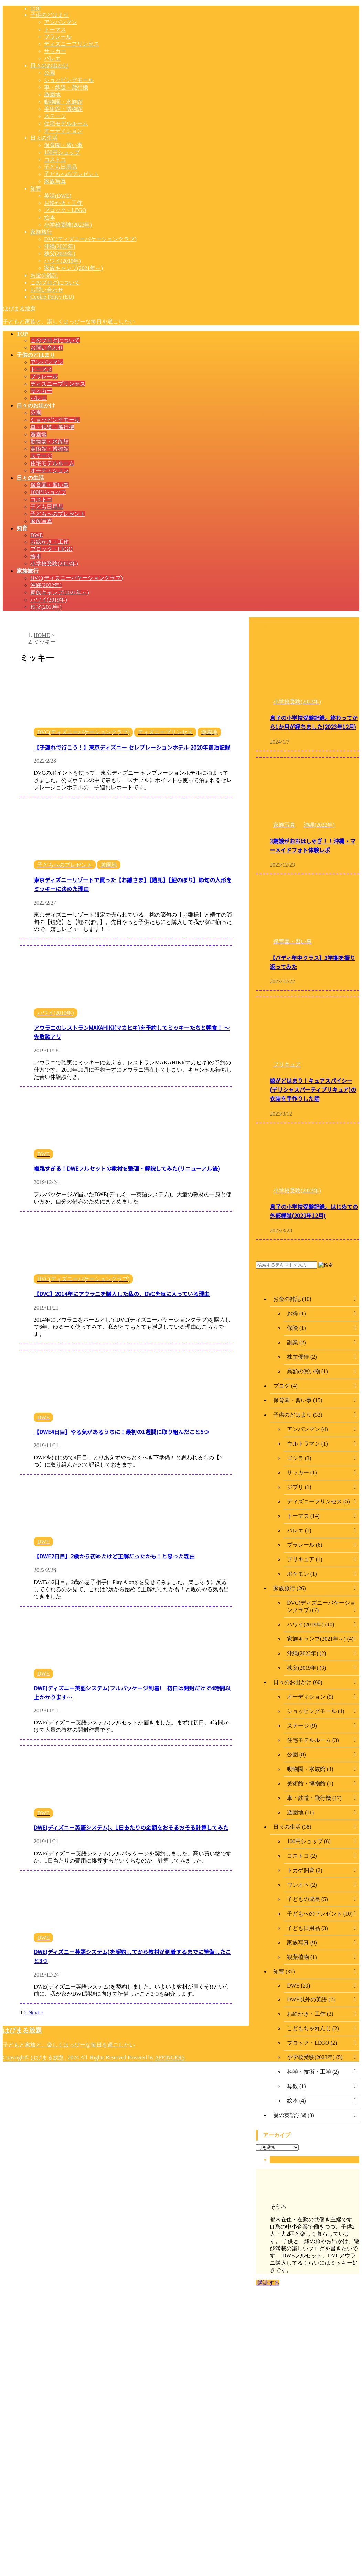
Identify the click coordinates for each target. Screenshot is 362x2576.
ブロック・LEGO (51, 549)
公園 (35, 413)
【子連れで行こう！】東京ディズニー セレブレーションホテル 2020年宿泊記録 (132, 747)
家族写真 (41, 521)
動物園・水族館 (49, 442)
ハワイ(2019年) (48, 600)
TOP (22, 334)
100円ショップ (48, 492)
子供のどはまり (36, 355)
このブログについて (55, 340)
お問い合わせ (46, 348)
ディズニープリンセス (57, 384)
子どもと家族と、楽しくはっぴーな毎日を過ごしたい (69, 2045)
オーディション (49, 470)
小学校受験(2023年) (54, 563)
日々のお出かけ (36, 405)
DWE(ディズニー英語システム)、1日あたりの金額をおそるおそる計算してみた (131, 1827)
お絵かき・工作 (49, 542)
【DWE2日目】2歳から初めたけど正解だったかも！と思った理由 (114, 1556)
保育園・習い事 (49, 485)
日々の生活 (30, 478)
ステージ (41, 456)
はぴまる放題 (19, 309)
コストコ (41, 499)
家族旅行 (28, 571)
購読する (267, 2283)
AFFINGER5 (169, 2058)
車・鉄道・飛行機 (52, 427)
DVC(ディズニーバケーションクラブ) (76, 578)
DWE (36, 535)
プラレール (44, 376)
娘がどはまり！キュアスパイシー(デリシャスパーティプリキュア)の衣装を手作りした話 (313, 1089)
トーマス (41, 369)
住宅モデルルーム (52, 463)
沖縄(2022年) (46, 585)
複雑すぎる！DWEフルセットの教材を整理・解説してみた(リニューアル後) (127, 1168)
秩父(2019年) (46, 607)
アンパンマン (46, 362)
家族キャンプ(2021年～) (59, 592)
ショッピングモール (55, 420)
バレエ (38, 398)
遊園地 (38, 434)
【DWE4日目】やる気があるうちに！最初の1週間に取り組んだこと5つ (121, 1432)
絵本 (35, 556)
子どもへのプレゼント (57, 514)
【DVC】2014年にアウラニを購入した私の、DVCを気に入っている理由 (122, 1294)
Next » (35, 2012)
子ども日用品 (46, 507)
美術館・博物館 (49, 449)
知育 (22, 528)
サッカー (41, 391)
